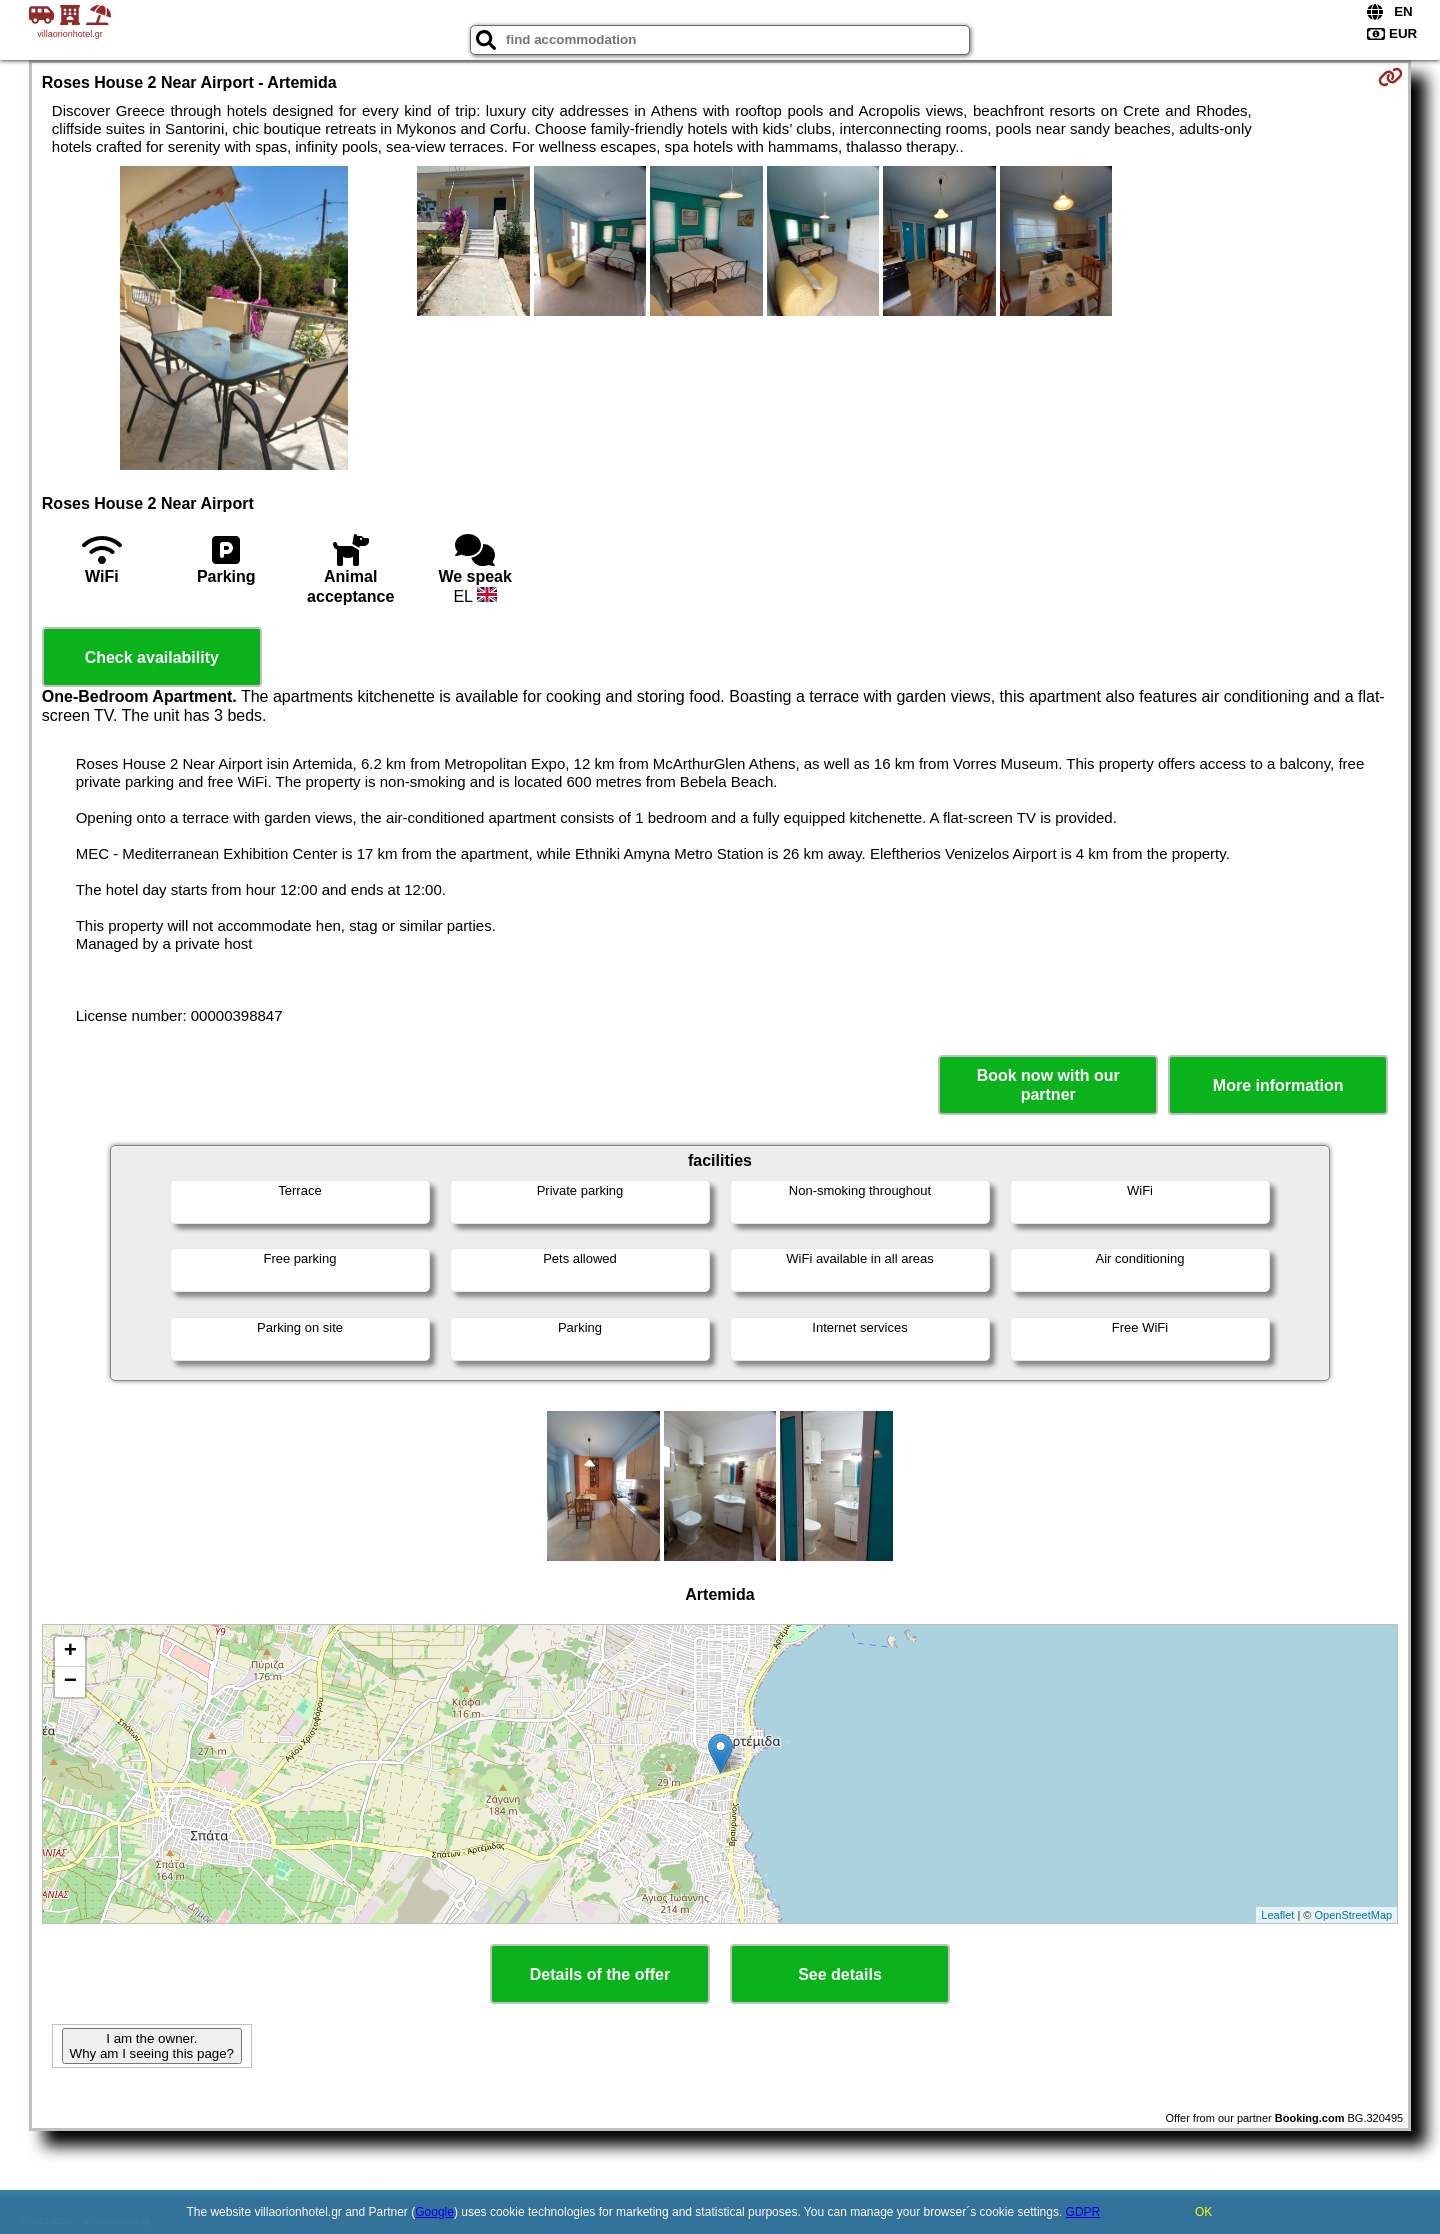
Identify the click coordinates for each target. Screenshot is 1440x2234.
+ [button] (70, 1652)
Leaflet (1277, 1915)
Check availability (152, 657)
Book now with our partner (1048, 1085)
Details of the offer (600, 1974)
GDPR (1083, 2212)
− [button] (70, 1682)
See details (840, 1974)
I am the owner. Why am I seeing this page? (152, 2046)
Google (434, 2212)
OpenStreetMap (1354, 1915)
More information (1278, 1085)
